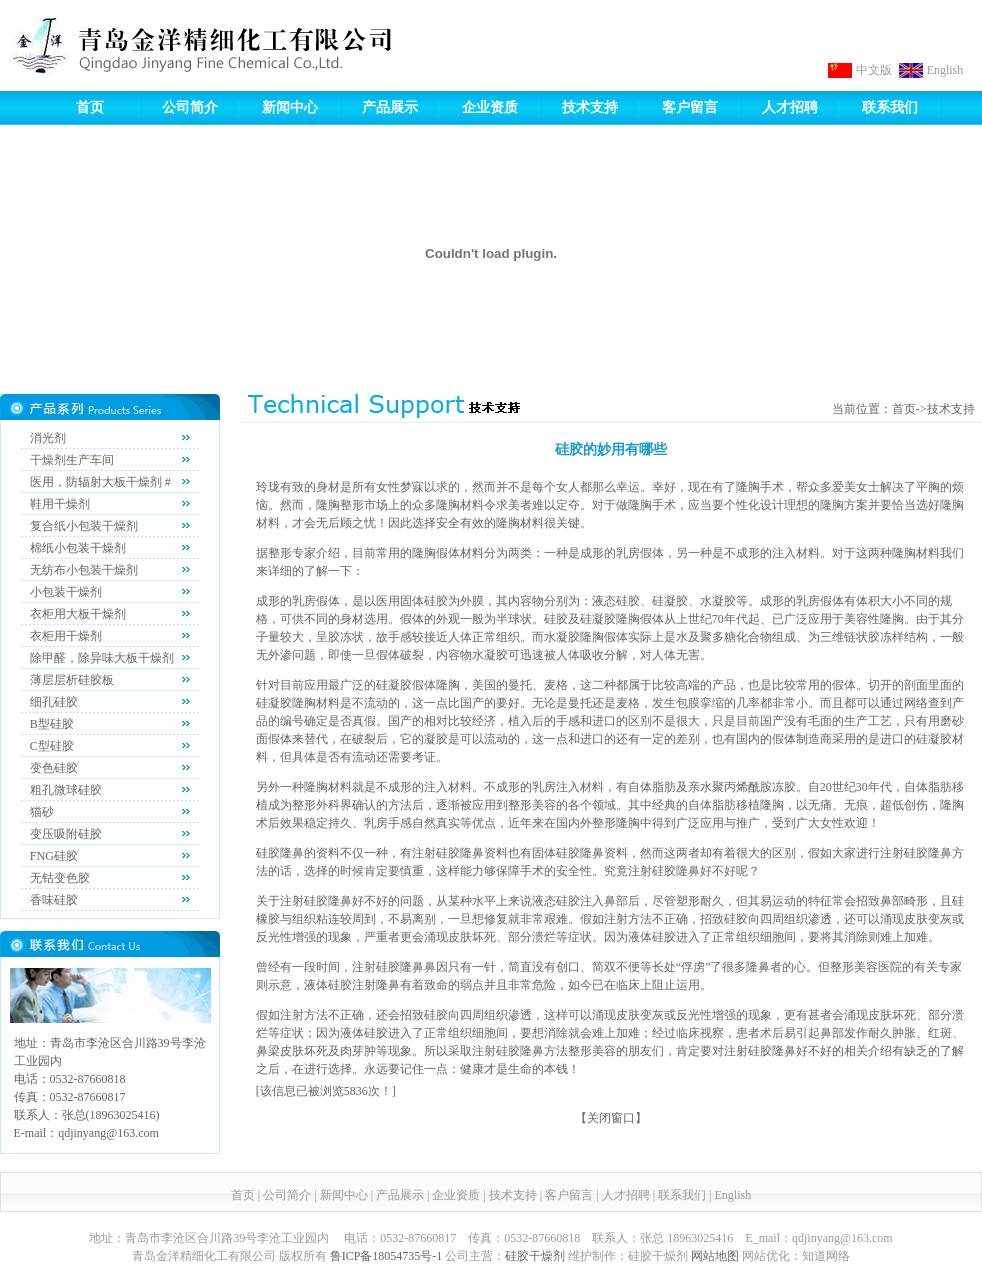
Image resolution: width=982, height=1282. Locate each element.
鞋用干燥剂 (60, 504)
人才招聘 (790, 107)
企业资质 (490, 107)
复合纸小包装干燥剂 (84, 526)
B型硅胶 (52, 724)
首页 (90, 107)
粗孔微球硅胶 (66, 790)
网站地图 (715, 1256)
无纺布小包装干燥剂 (84, 570)
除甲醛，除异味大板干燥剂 (102, 658)
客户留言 (690, 107)
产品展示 (390, 107)
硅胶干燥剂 (535, 1256)
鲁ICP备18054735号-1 (386, 1256)
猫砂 (42, 812)
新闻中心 (290, 107)
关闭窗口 (611, 1118)
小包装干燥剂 (66, 592)
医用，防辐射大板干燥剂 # (100, 482)
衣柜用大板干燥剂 (78, 614)
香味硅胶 (54, 900)
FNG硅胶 (54, 856)
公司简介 (190, 107)
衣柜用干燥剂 (66, 636)
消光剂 (48, 438)
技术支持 (590, 107)
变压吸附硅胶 (66, 834)
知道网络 (826, 1256)
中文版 (874, 70)
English (945, 70)
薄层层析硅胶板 (72, 680)
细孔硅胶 (54, 702)
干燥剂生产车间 (72, 460)
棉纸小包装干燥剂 (78, 548)
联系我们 (890, 107)
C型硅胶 (52, 746)
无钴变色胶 (60, 878)
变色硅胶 (54, 768)
